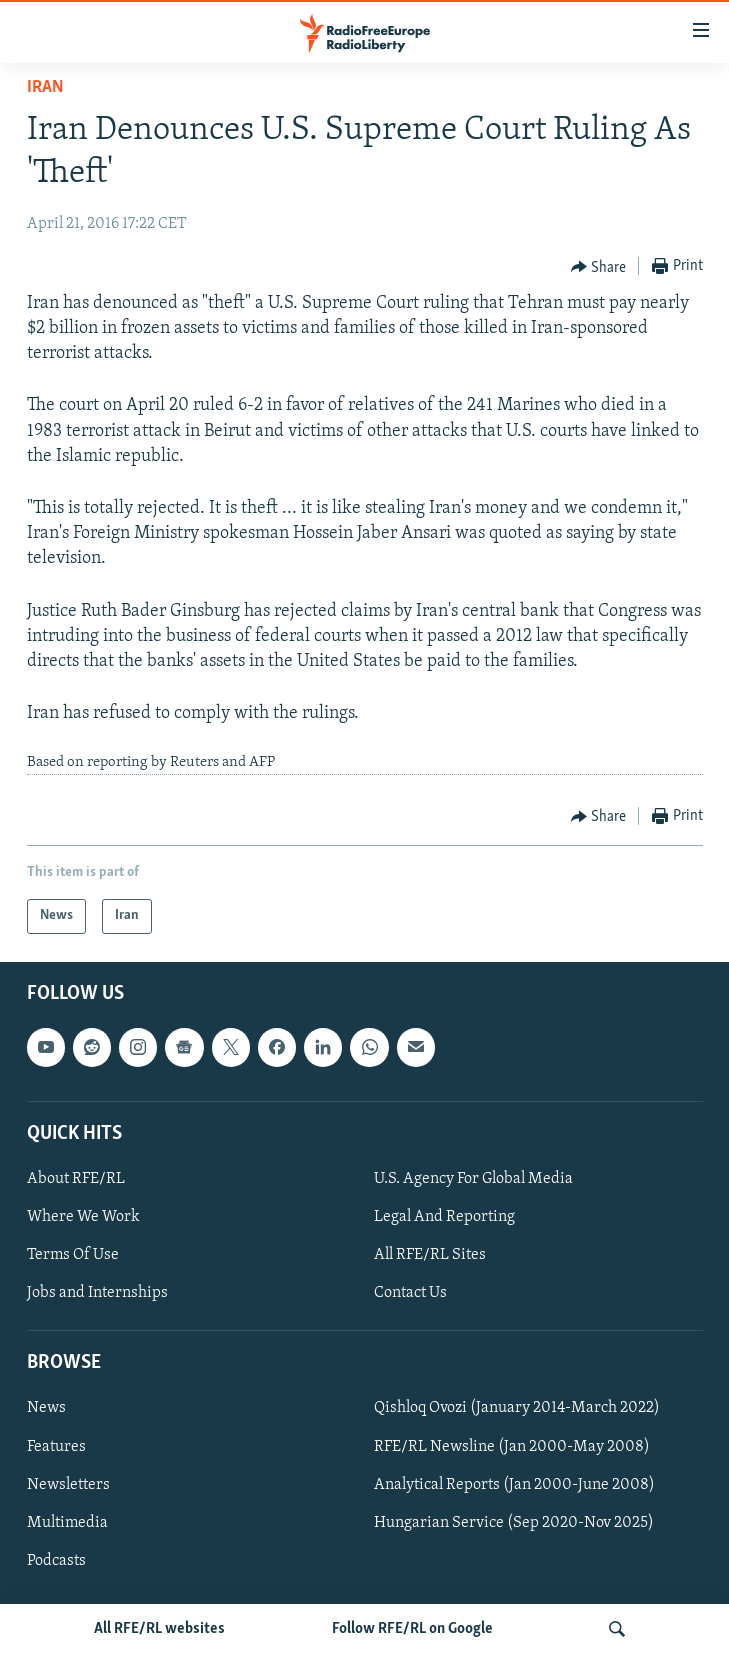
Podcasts (56, 1561)
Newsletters (68, 1484)
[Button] (599, 267)
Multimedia (67, 1523)
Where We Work (83, 1217)
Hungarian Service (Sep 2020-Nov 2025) (514, 1523)
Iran (45, 87)
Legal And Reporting (444, 1217)
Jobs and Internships (97, 1293)
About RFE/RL (76, 1179)
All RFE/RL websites (159, 1629)
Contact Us (410, 1293)
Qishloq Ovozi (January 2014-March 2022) (517, 1408)
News (46, 1408)
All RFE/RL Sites (430, 1255)
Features (56, 1446)
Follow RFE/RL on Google (412, 1629)
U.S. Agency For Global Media (473, 1179)
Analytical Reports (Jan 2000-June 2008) (514, 1484)
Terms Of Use (73, 1255)
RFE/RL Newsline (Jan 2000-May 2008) (512, 1446)
